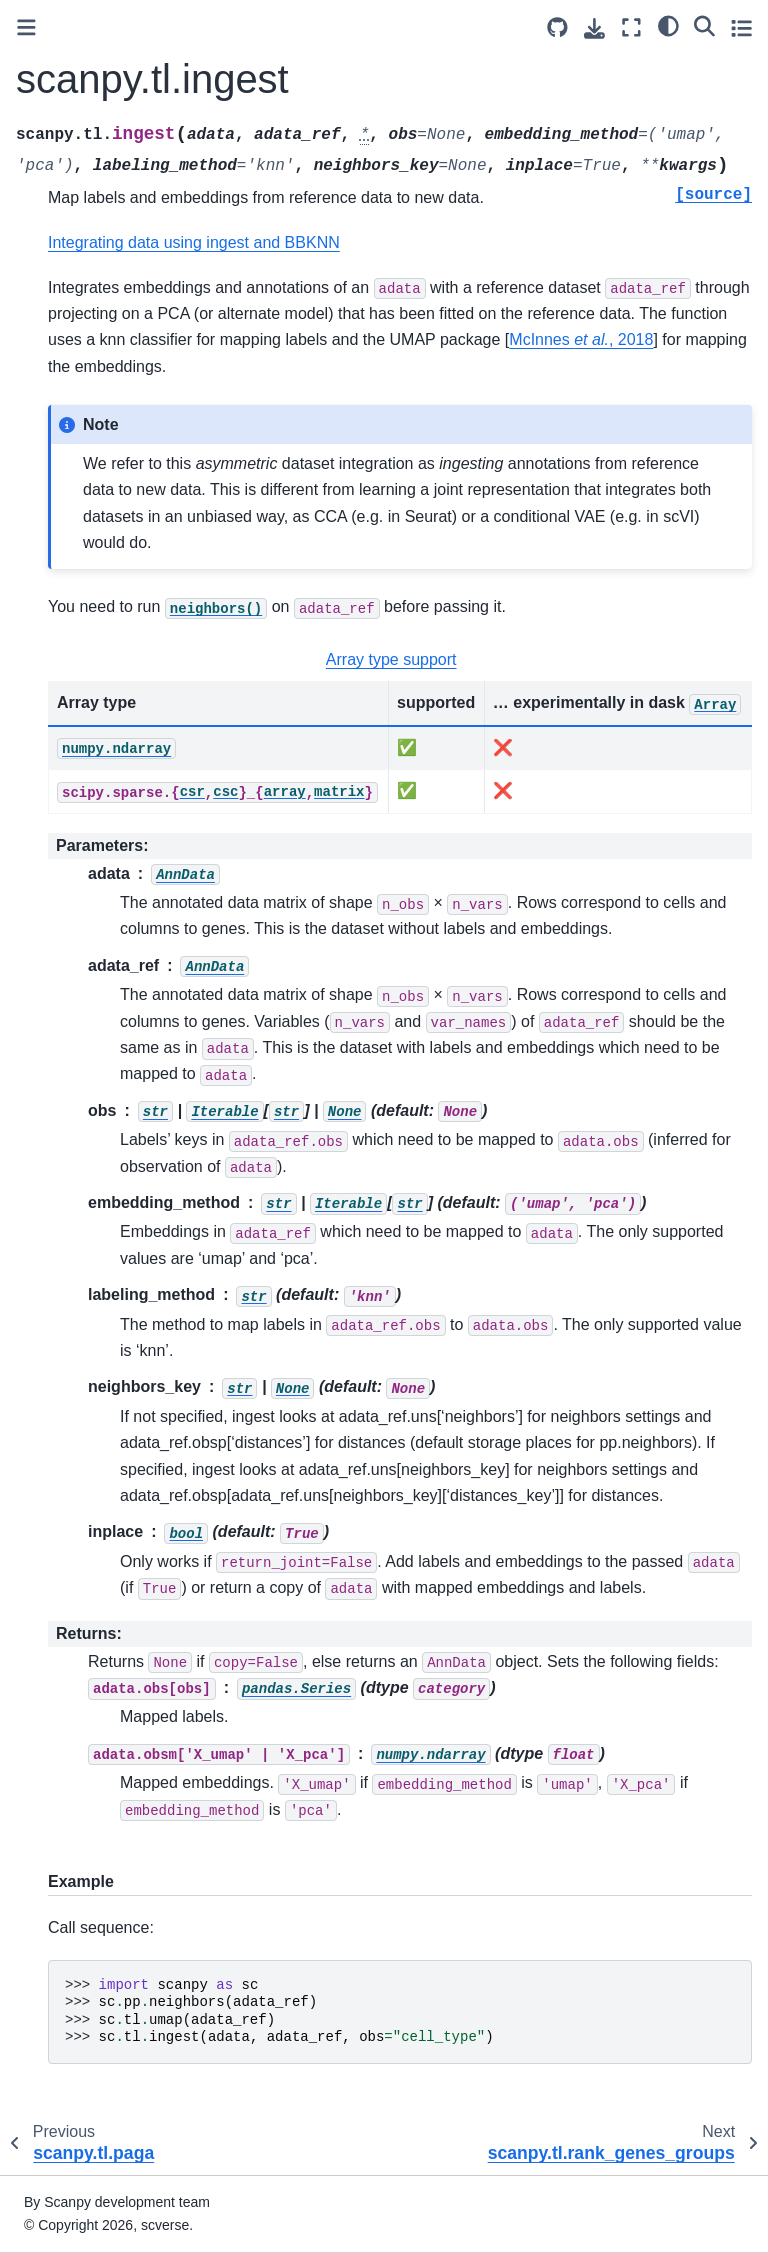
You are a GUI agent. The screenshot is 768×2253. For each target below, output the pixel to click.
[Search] (704, 25)
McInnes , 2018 (581, 339)
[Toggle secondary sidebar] (741, 27)
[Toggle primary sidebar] (26, 27)
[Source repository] (557, 27)
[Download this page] (594, 28)
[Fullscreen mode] (631, 27)
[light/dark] (668, 25)
